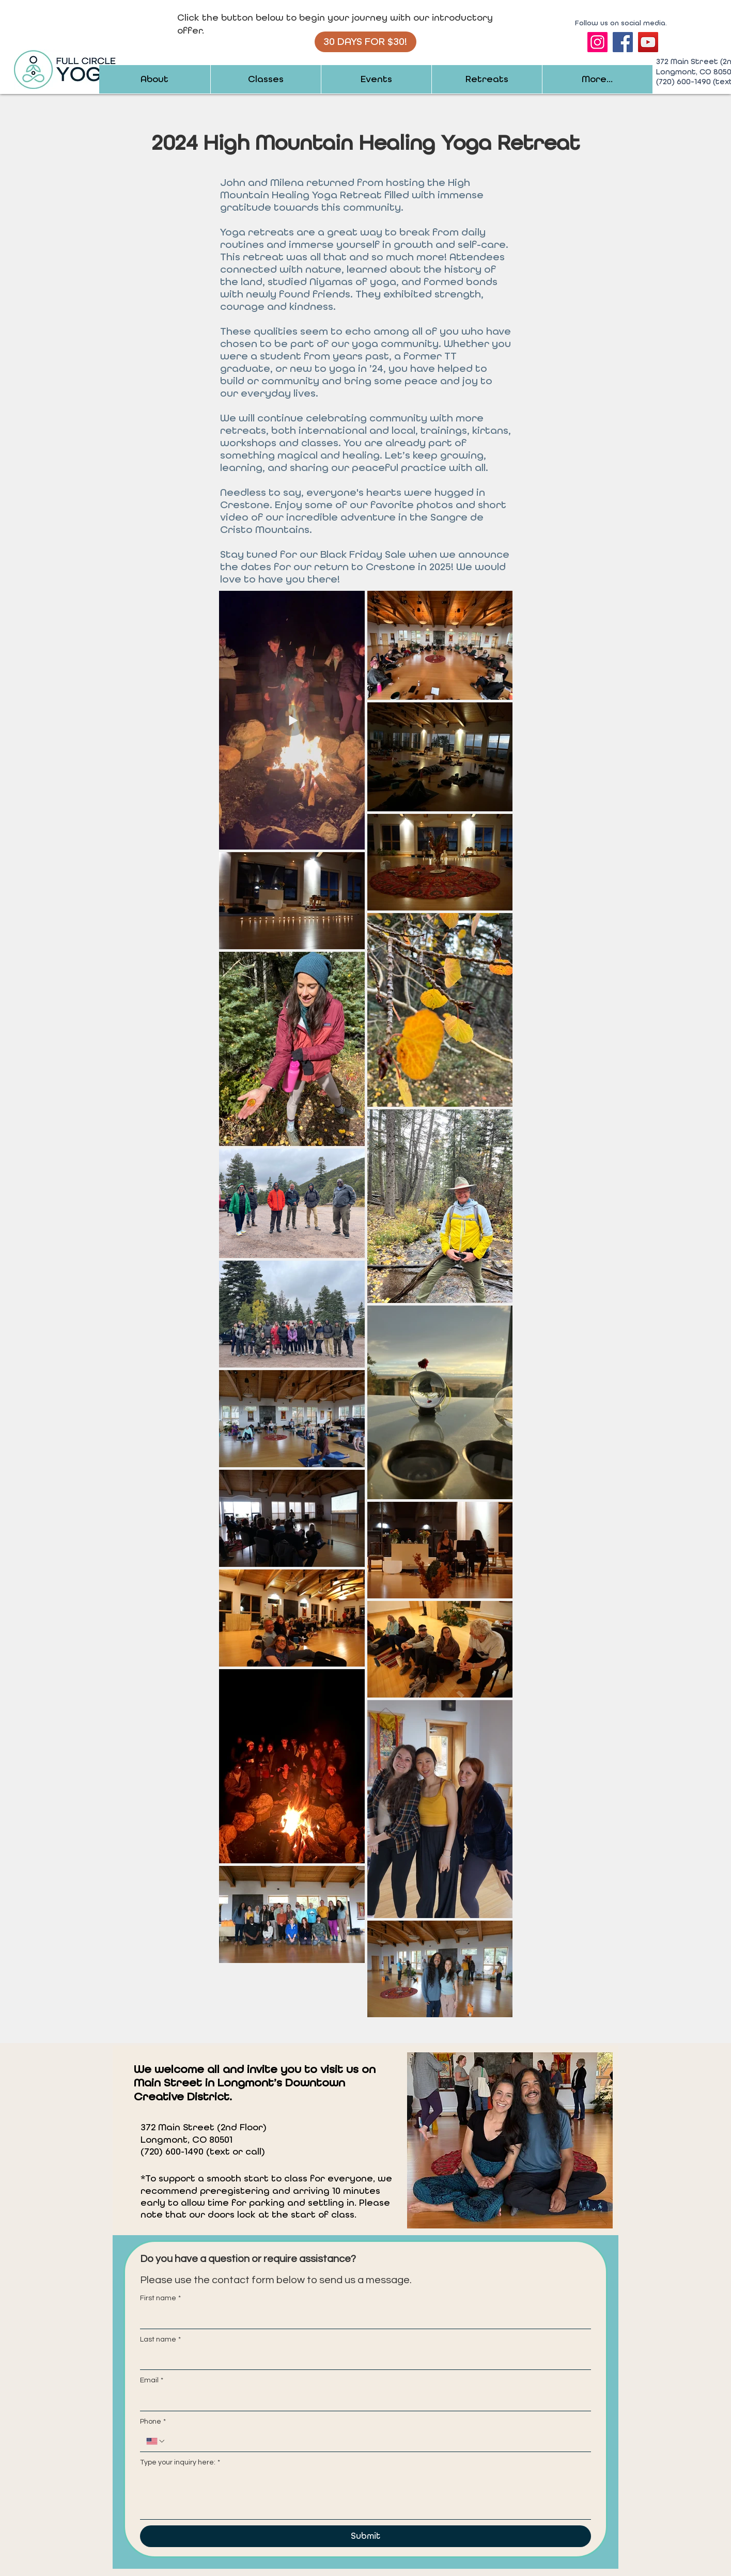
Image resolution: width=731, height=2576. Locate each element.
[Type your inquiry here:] (365, 2495)
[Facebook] (623, 42)
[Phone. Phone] (375, 2441)
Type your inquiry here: (180, 2463)
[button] (154, 79)
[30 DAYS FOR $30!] (365, 42)
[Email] (362, 2400)
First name (160, 2299)
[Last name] (362, 2359)
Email (151, 2381)
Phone (153, 2422)
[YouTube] (648, 42)
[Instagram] (597, 42)
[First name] (362, 2318)
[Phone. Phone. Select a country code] (156, 2441)
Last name (160, 2340)
